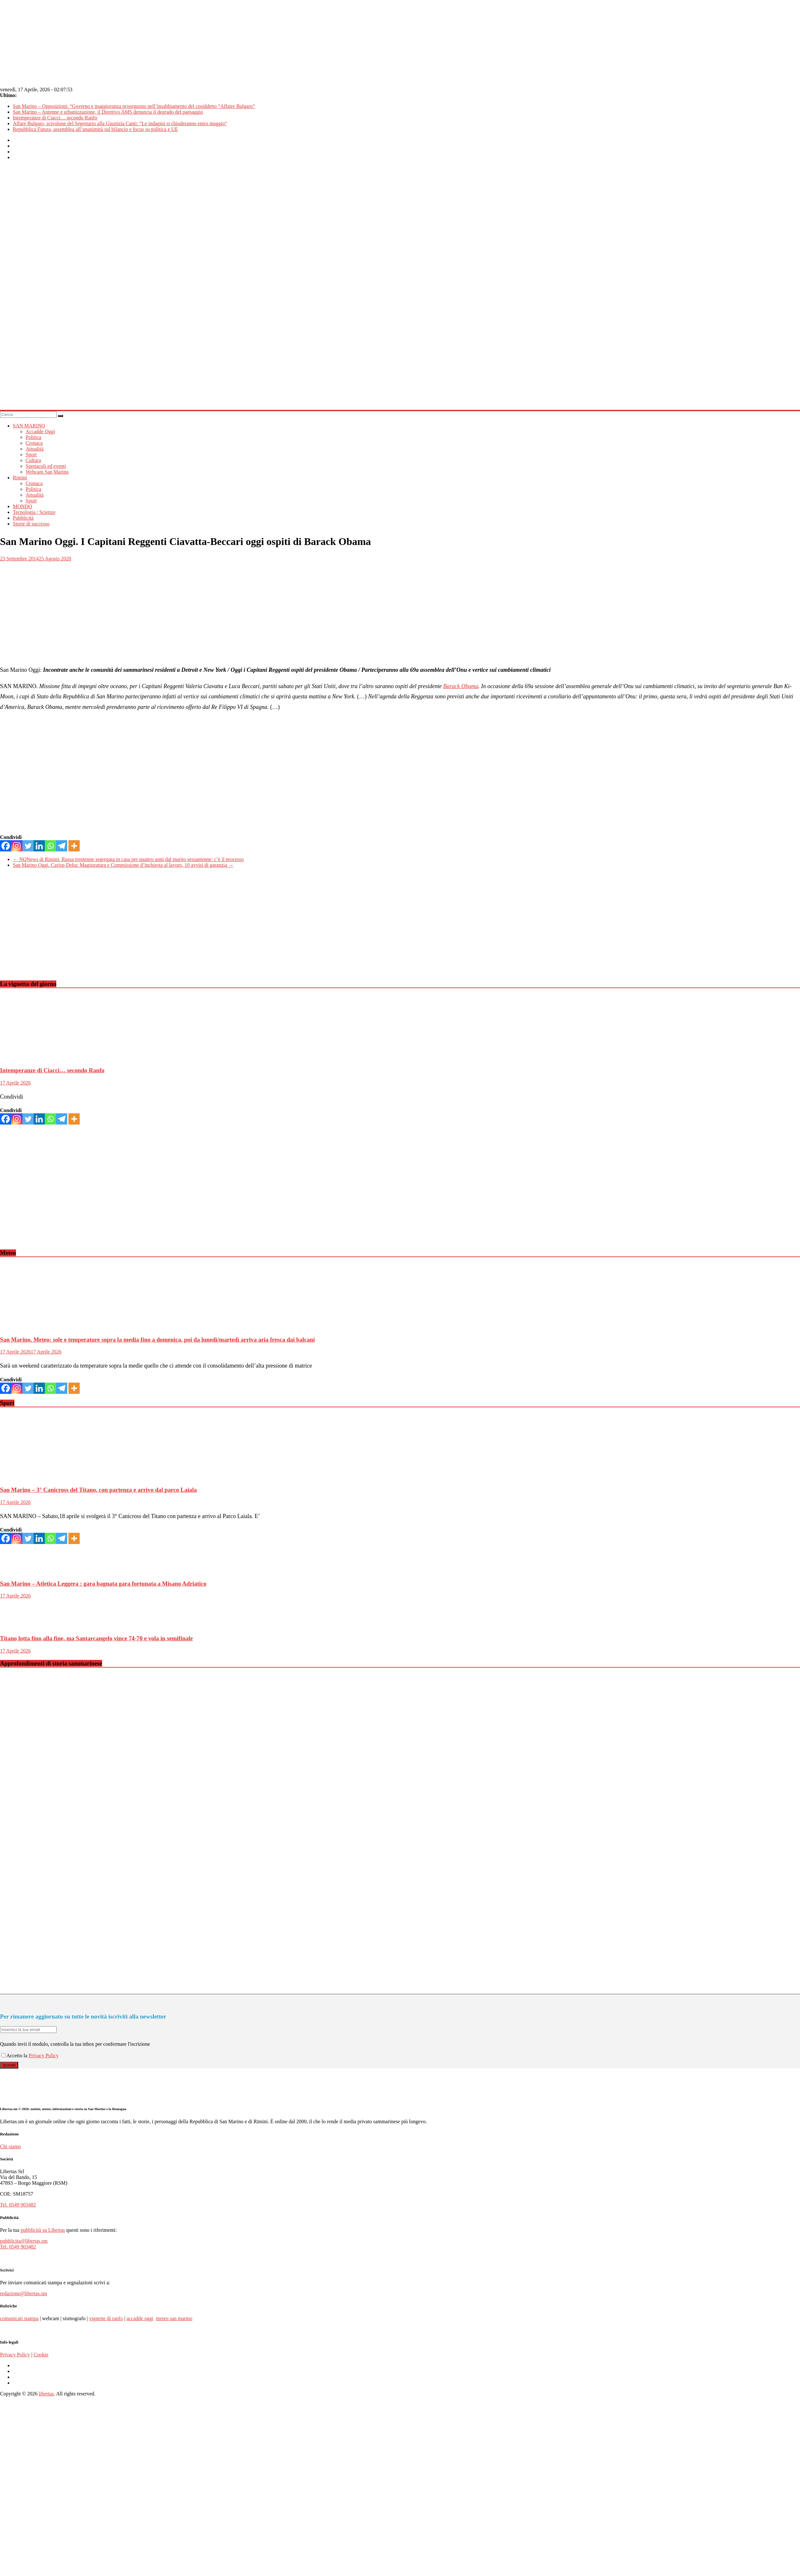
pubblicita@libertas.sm (23, 2241)
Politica (33, 437)
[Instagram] (16, 845)
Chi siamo (10, 2146)
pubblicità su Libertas (42, 2230)
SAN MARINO (29, 425)
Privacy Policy (43, 2055)
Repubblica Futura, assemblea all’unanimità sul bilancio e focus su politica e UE (95, 129)
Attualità (35, 448)
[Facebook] (5, 845)
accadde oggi (139, 2318)
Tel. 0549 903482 (18, 2204)
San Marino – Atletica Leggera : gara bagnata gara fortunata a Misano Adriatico (103, 1583)
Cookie (41, 2354)
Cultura (33, 460)
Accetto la (14, 2055)
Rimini (20, 477)
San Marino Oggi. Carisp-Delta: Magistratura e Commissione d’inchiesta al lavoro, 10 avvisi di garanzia (123, 865)
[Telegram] (61, 845)
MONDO (22, 506)
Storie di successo (31, 523)
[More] (74, 845)
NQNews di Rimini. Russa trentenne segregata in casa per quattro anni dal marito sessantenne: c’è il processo (128, 859)
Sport (31, 454)
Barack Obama (460, 686)
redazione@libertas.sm (23, 2293)
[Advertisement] (95, 929)
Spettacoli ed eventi (46, 466)
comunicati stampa (19, 2318)
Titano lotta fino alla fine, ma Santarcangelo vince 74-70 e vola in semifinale (96, 1638)
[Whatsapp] (50, 845)
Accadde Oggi (40, 431)
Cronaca (34, 443)
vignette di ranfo (106, 2318)
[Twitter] (28, 845)
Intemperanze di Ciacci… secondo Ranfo (55, 117)
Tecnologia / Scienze (34, 512)
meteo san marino (174, 2318)
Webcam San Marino (47, 472)
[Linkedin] (39, 845)
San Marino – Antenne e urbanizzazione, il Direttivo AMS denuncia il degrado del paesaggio (108, 112)
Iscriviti (9, 2065)
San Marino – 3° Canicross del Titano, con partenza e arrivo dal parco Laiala (98, 1489)
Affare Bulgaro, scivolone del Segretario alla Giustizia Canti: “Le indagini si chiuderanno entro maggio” (120, 123)
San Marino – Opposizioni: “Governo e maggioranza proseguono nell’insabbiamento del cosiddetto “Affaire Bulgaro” (134, 106)
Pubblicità (23, 518)
